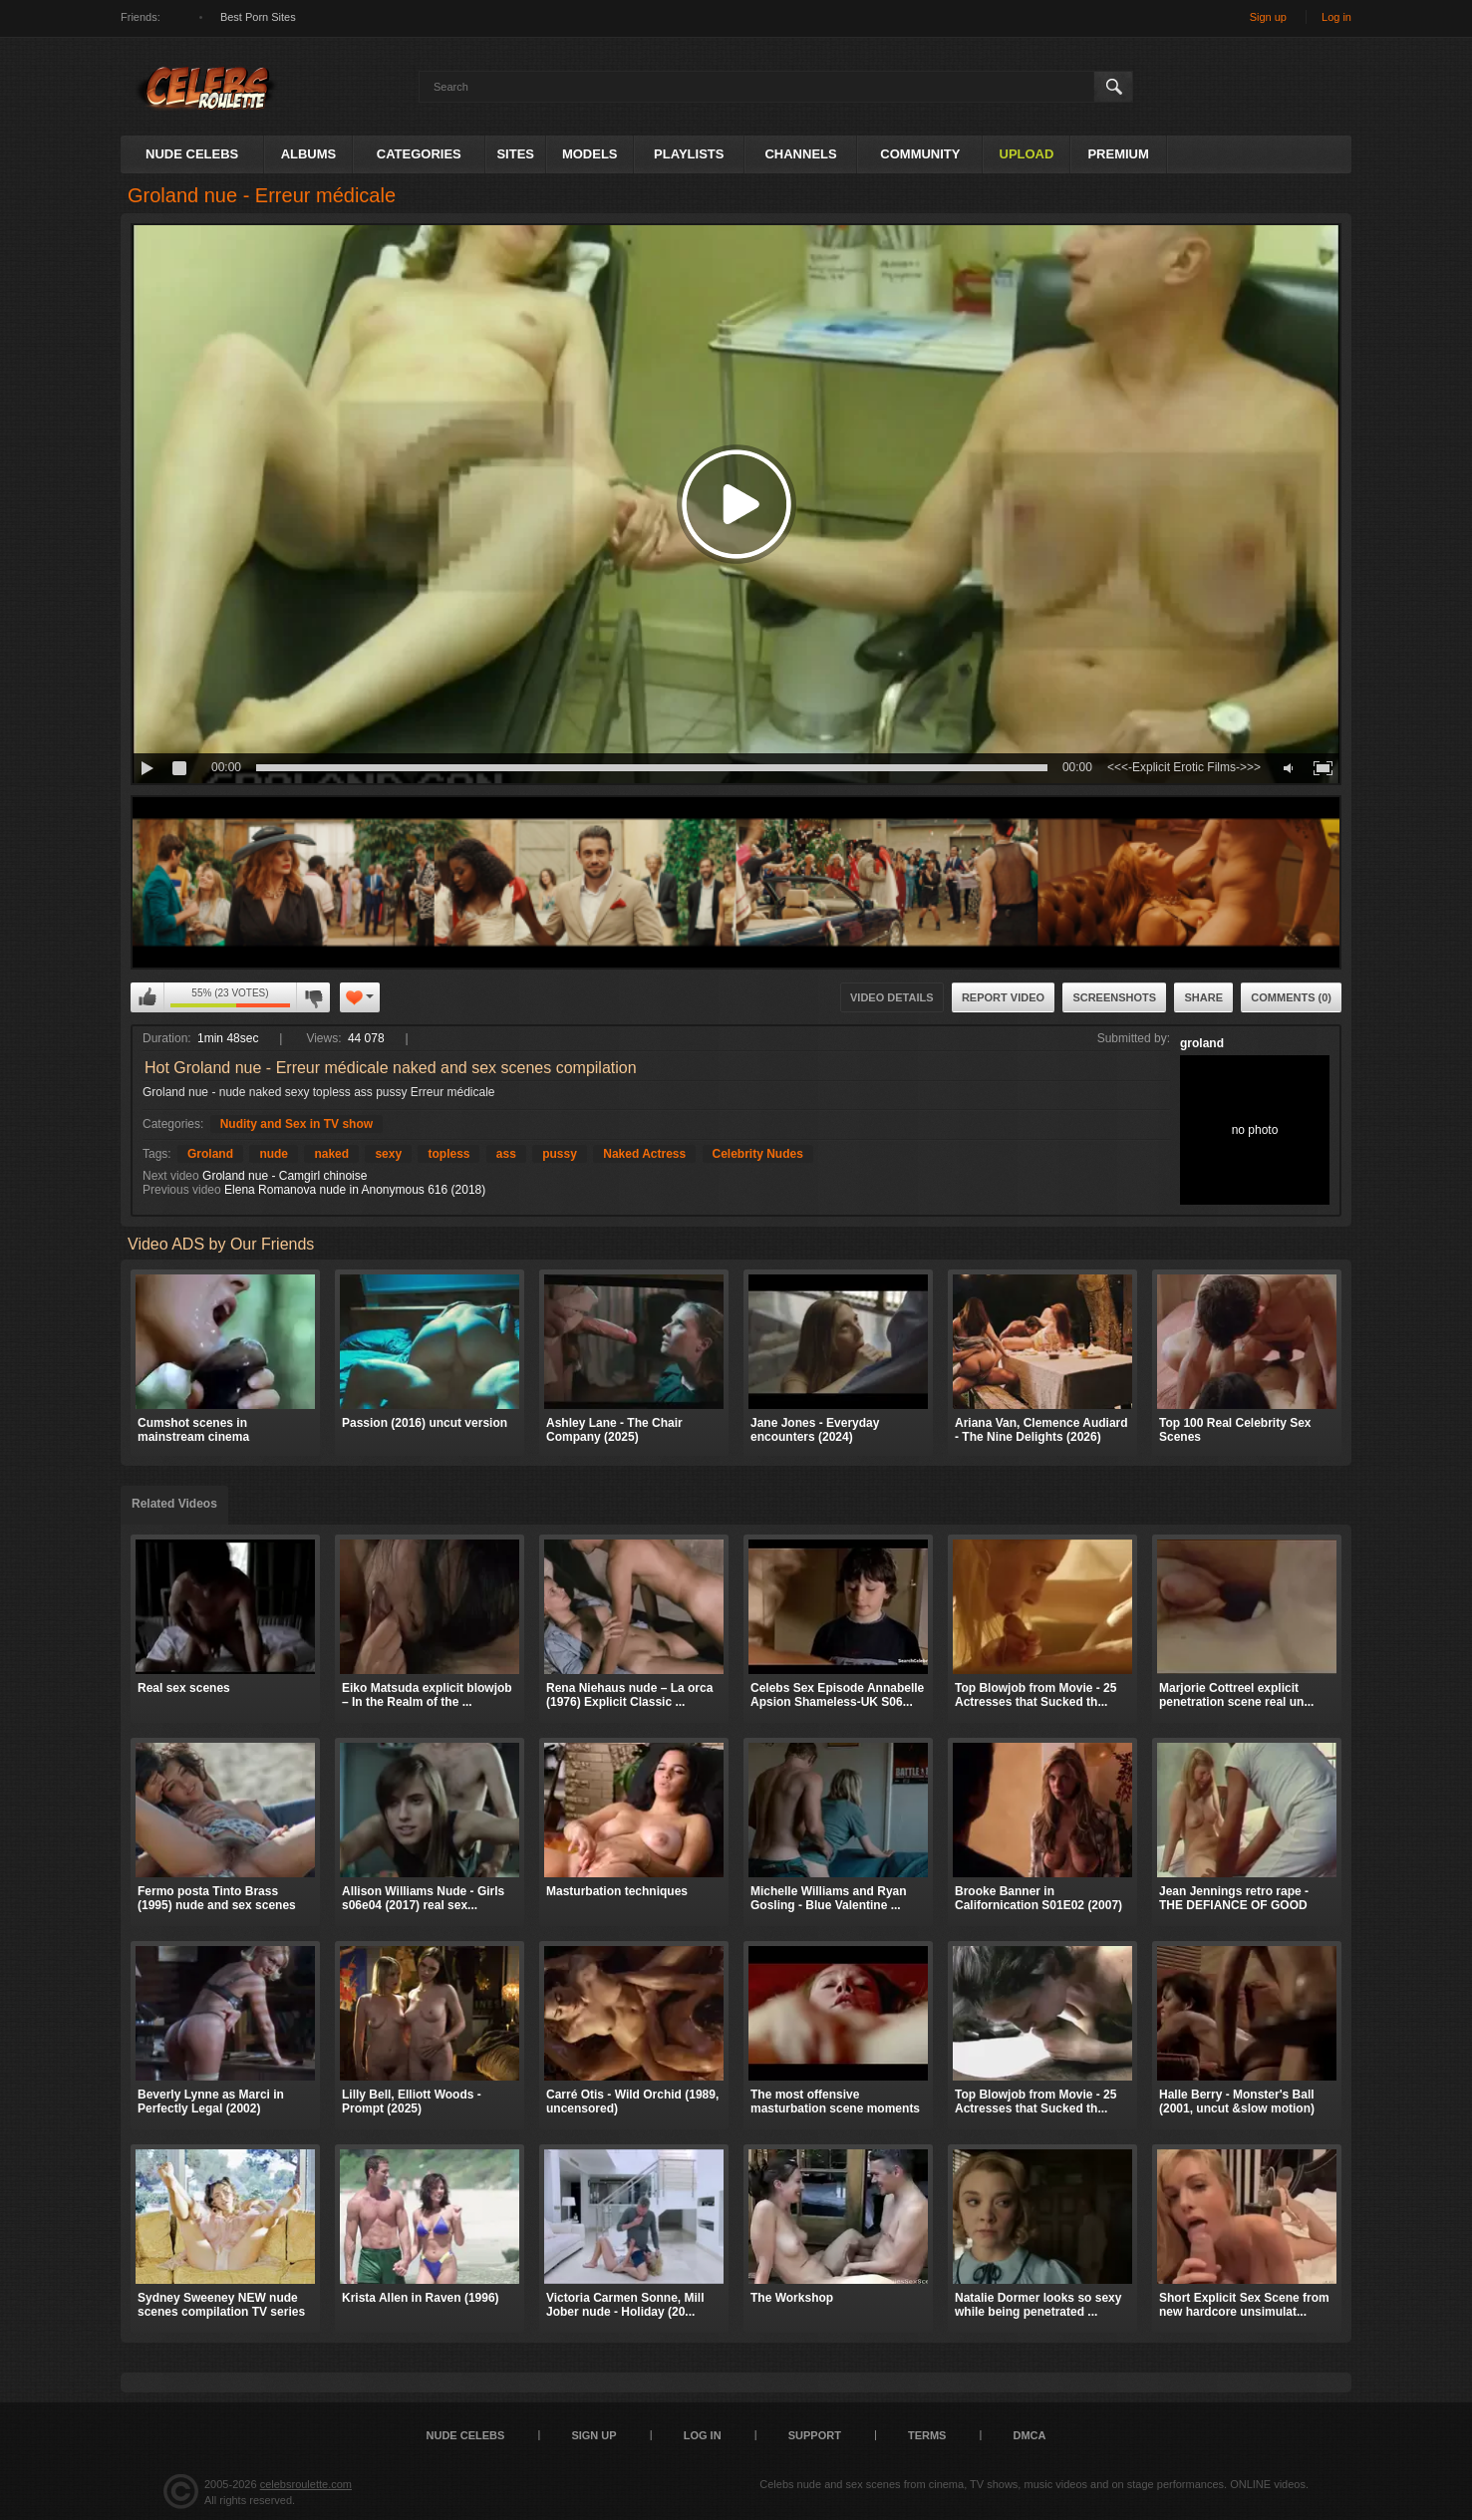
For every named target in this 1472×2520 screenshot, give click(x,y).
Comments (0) (1291, 997)
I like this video (147, 997)
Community (920, 153)
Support (814, 2435)
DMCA (1029, 2435)
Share (1203, 997)
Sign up (1268, 17)
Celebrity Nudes (758, 1154)
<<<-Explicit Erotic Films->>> (1184, 767)
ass (506, 1154)
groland (1202, 1043)
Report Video (1003, 997)
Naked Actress (644, 1154)
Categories (419, 153)
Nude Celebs (192, 153)
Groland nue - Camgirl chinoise (284, 1176)
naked (331, 1154)
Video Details (892, 997)
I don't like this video (313, 997)
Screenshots (1114, 997)
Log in (1336, 17)
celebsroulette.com (306, 2484)
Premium (1117, 153)
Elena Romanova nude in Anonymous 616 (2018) (354, 1190)
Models (590, 153)
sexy (388, 1154)
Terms (927, 2435)
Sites (515, 153)
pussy (559, 1154)
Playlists (689, 153)
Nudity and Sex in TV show (296, 1124)
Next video (171, 1176)
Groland (210, 1154)
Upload (1027, 153)
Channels (800, 153)
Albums (309, 153)
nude (273, 1154)
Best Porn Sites (258, 17)
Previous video (182, 1190)
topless (448, 1154)
